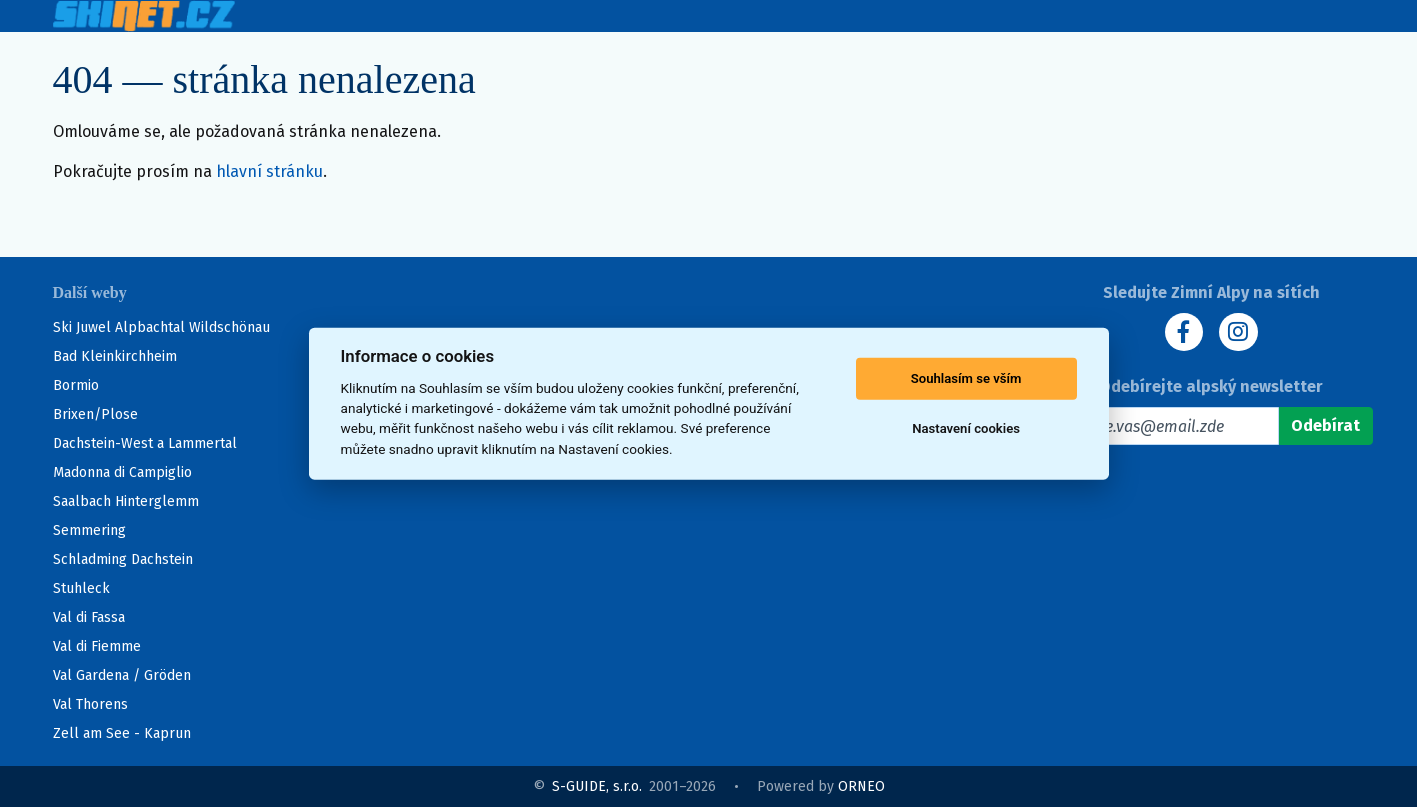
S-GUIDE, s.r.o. (597, 786)
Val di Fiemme (97, 646)
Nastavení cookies (966, 428)
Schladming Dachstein (123, 559)
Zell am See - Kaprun (122, 733)
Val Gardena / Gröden (122, 675)
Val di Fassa (89, 617)
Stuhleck (81, 588)
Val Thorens (90, 704)
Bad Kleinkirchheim (115, 356)
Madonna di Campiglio (122, 472)
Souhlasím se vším (966, 378)
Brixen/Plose (95, 414)
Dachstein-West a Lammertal (145, 443)
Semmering (89, 530)
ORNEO (861, 786)
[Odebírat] (1325, 427)
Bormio (76, 385)
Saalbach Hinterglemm (126, 501)
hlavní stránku (269, 172)
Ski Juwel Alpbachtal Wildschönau (161, 327)
